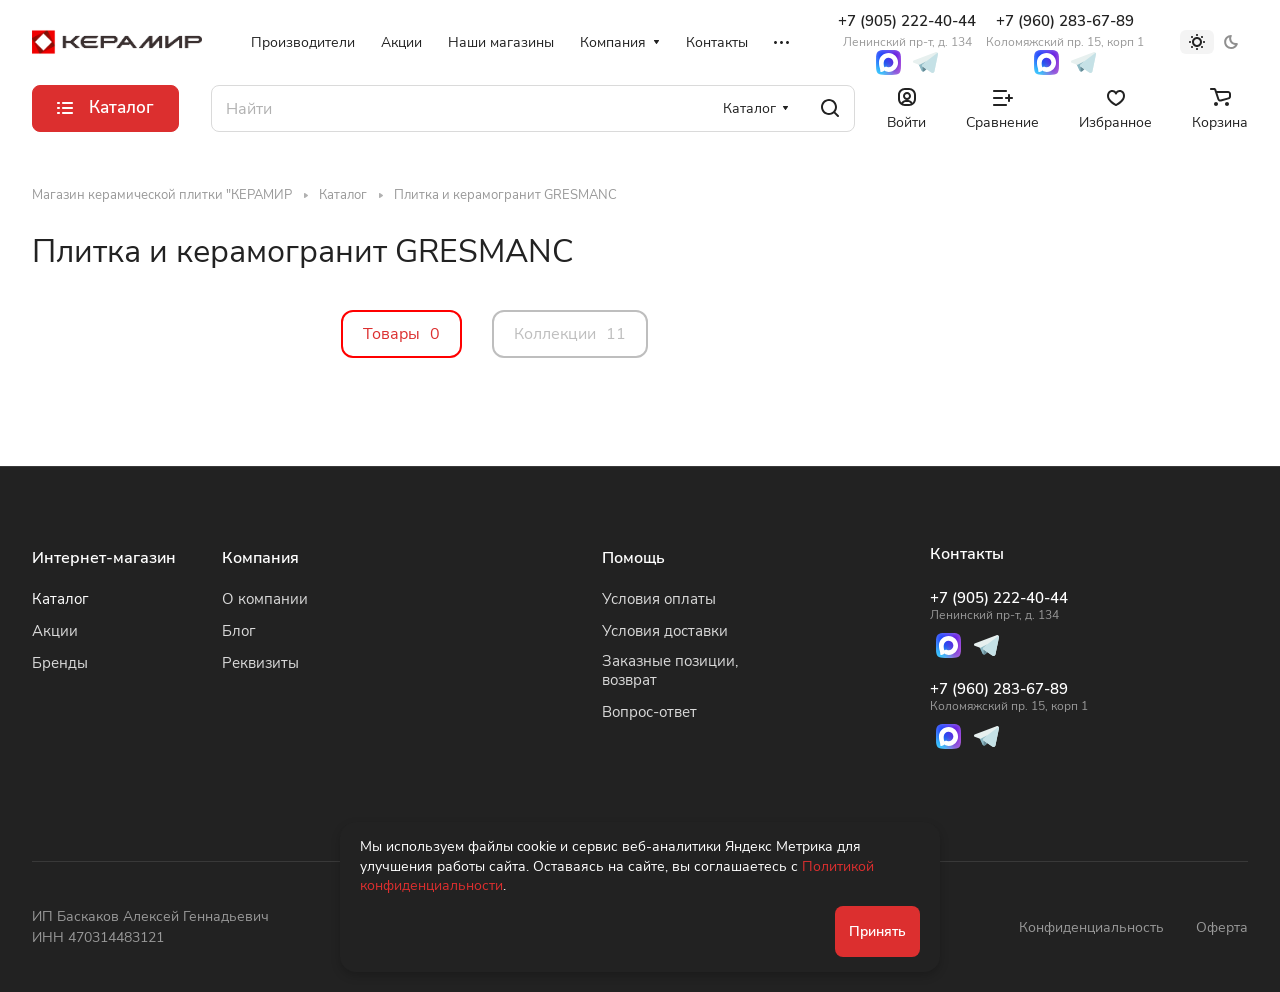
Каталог (60, 599)
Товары (401, 334)
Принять (877, 931)
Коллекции (570, 334)
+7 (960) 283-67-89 (1065, 30)
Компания (260, 558)
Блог (239, 631)
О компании (265, 599)
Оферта (1222, 927)
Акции (55, 631)
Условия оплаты (659, 599)
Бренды (60, 663)
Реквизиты (260, 663)
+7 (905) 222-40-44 (907, 30)
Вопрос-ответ (649, 712)
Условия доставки (665, 631)
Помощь (633, 558)
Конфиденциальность (1091, 927)
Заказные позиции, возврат (670, 670)
